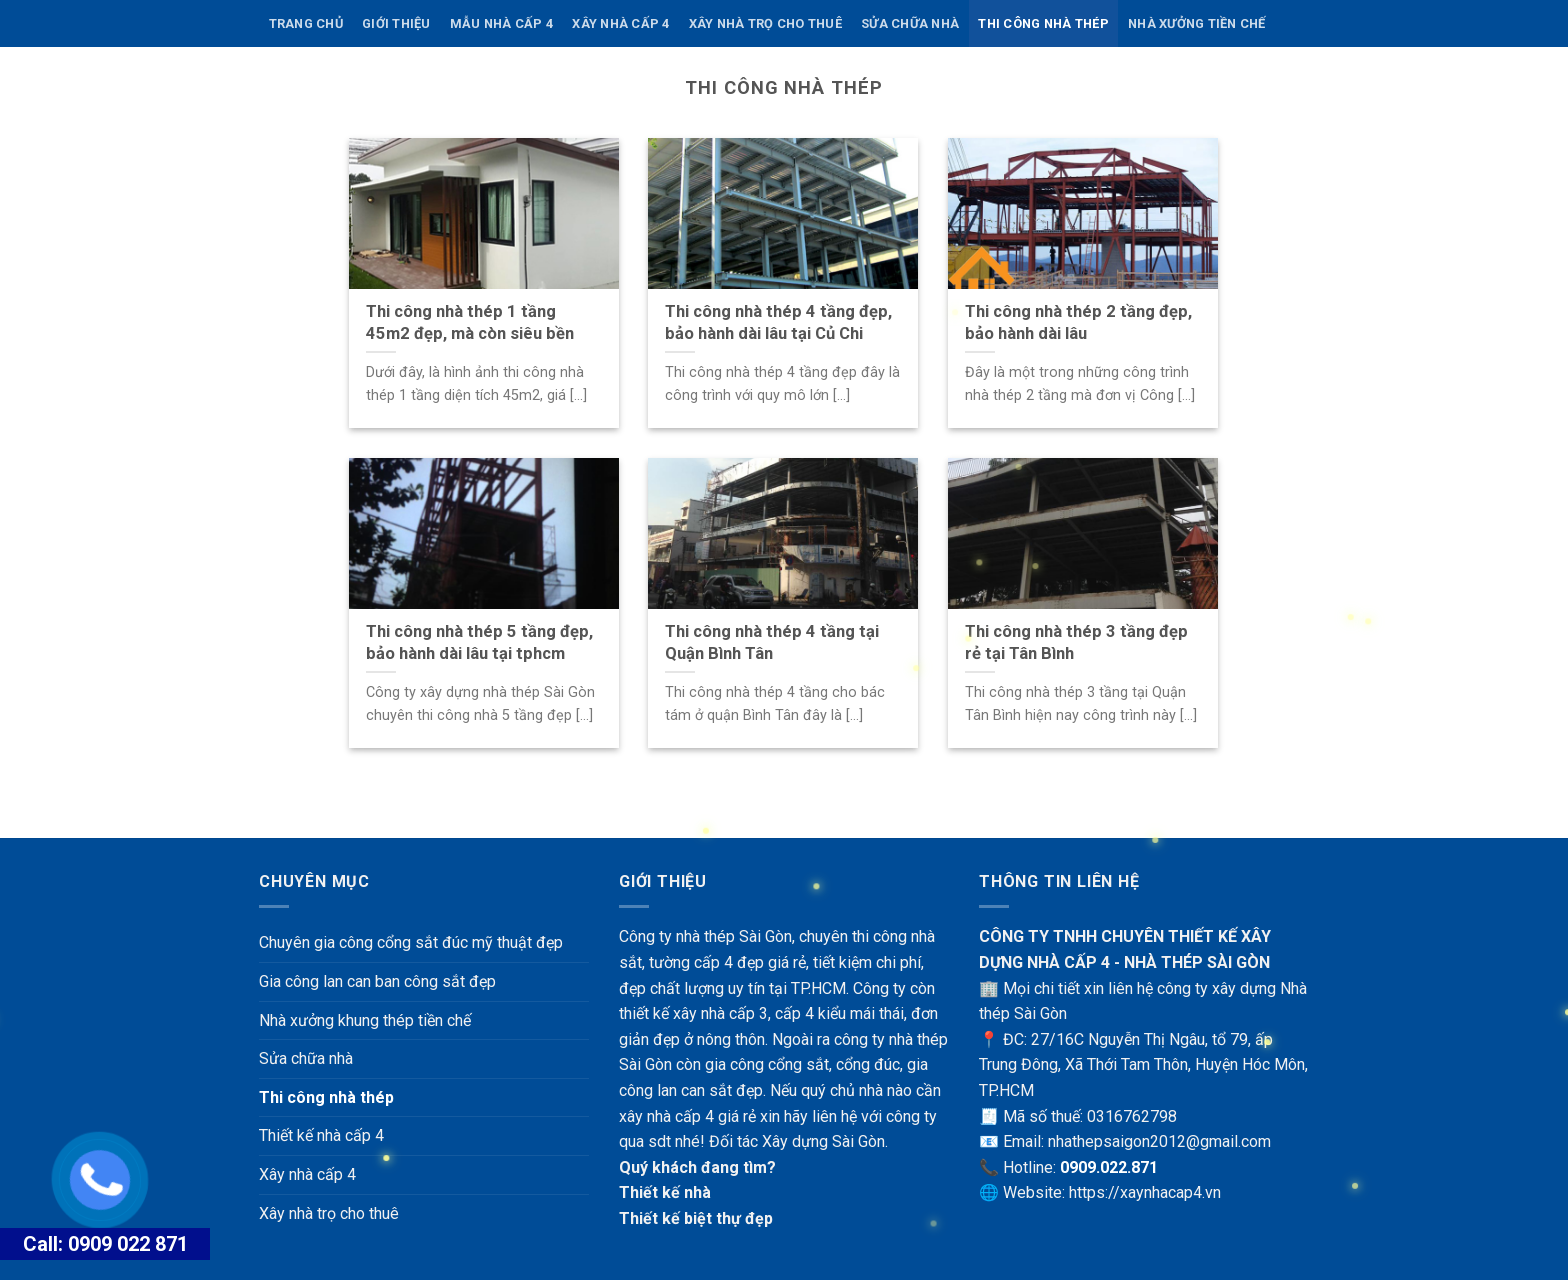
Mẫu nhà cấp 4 (501, 23)
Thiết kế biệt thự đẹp (696, 1218)
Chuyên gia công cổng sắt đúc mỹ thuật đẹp (411, 942)
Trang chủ (306, 23)
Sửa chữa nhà (910, 23)
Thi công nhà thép (1043, 23)
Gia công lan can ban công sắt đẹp (377, 981)
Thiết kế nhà (665, 1192)
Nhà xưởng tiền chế (1197, 23)
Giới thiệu (396, 23)
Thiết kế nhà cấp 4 (321, 1135)
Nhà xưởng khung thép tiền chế (365, 1020)
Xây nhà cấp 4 (620, 23)
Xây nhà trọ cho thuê (765, 23)
